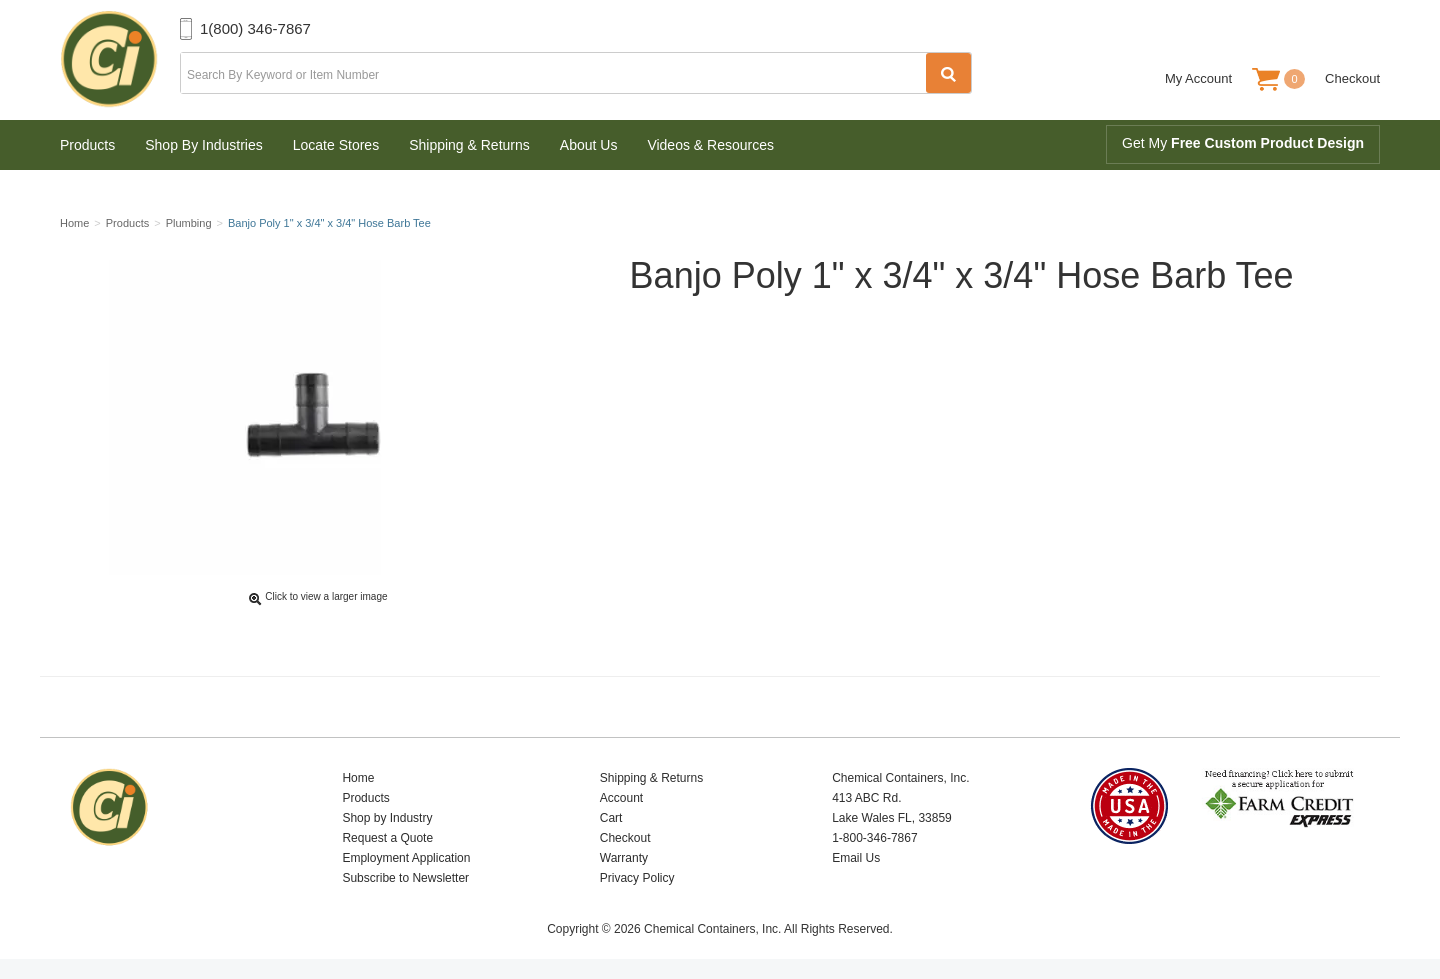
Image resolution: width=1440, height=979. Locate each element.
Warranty (624, 858)
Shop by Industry (387, 818)
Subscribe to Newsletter (405, 878)
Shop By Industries (204, 145)
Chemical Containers (120, 60)
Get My (1243, 143)
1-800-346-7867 (874, 838)
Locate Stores (336, 145)
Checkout (1352, 78)
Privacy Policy (637, 878)
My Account (1198, 78)
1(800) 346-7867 (255, 28)
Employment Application (406, 858)
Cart (611, 818)
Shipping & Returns (469, 145)
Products (87, 145)
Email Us (856, 858)
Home (358, 778)
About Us (589, 145)
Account (621, 798)
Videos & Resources (710, 145)
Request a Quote (387, 838)
